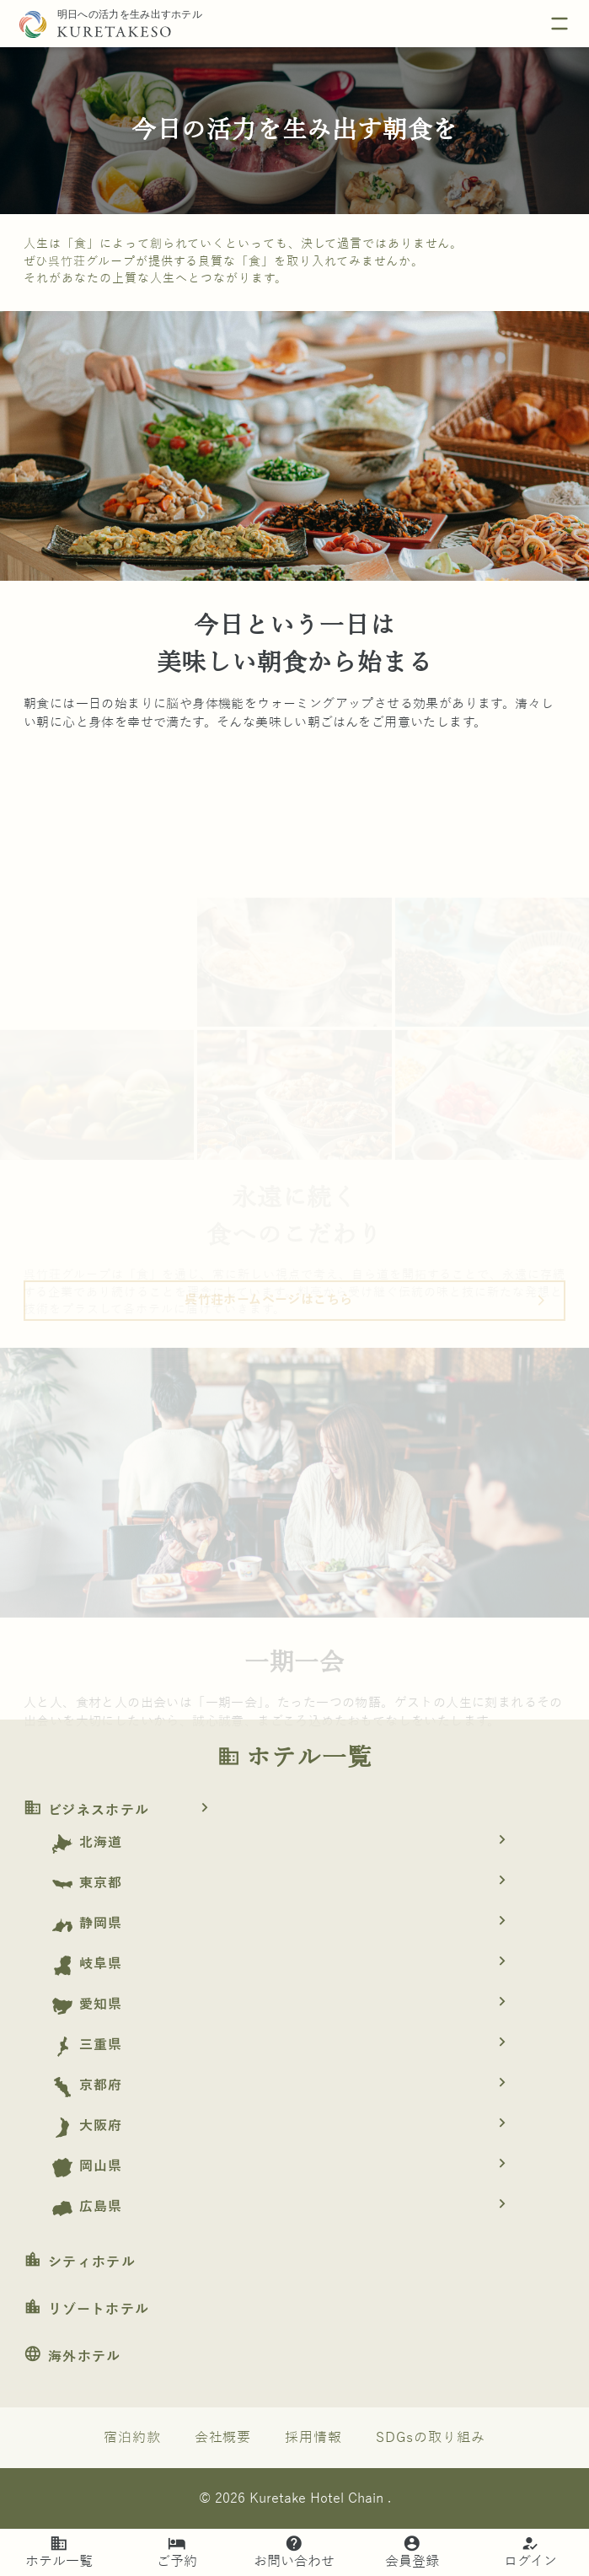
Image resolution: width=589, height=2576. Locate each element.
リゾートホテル (86, 2309)
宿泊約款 (132, 2437)
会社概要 (223, 2437)
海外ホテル (72, 2356)
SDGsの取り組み (430, 2437)
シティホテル (80, 2262)
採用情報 (313, 2437)
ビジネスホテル (122, 1810)
